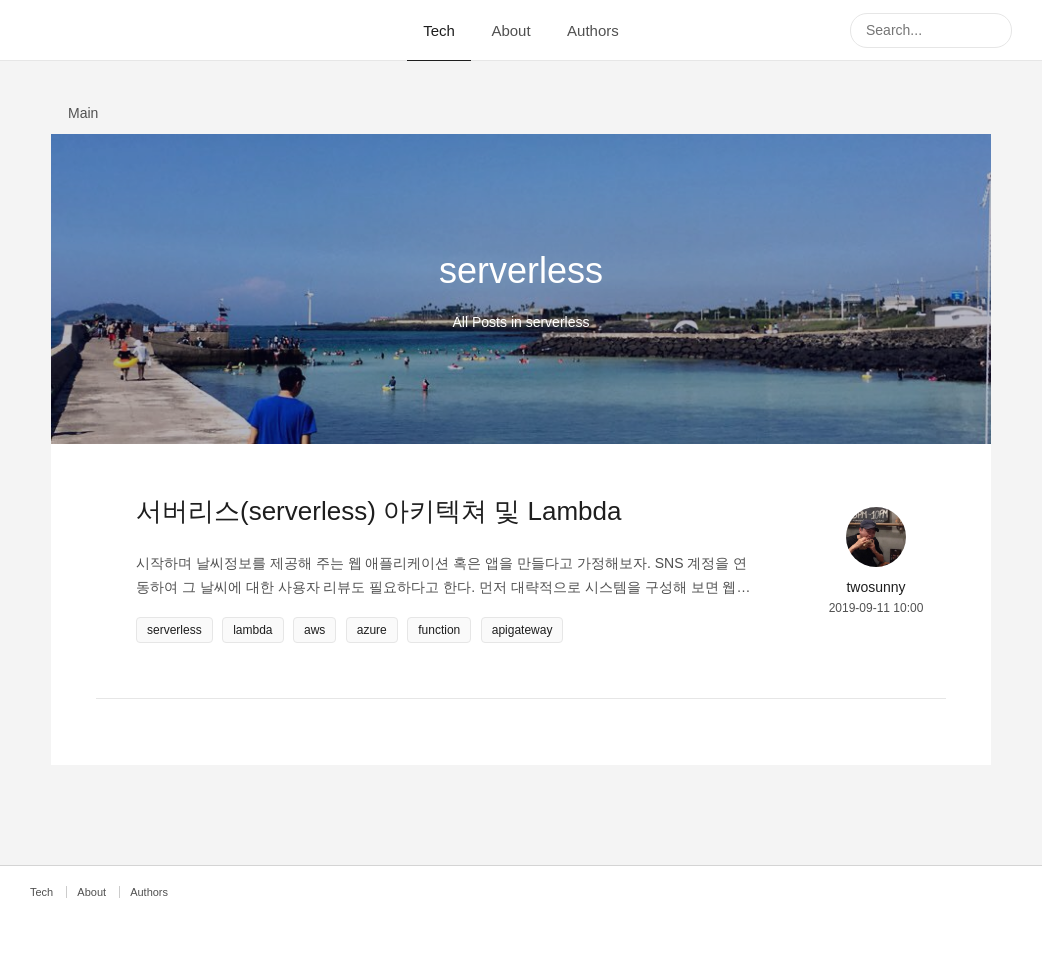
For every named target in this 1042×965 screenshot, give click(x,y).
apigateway (522, 630)
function (439, 630)
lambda (252, 630)
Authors (593, 30)
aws (314, 630)
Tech (439, 30)
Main (83, 113)
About (510, 30)
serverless (174, 630)
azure (372, 630)
